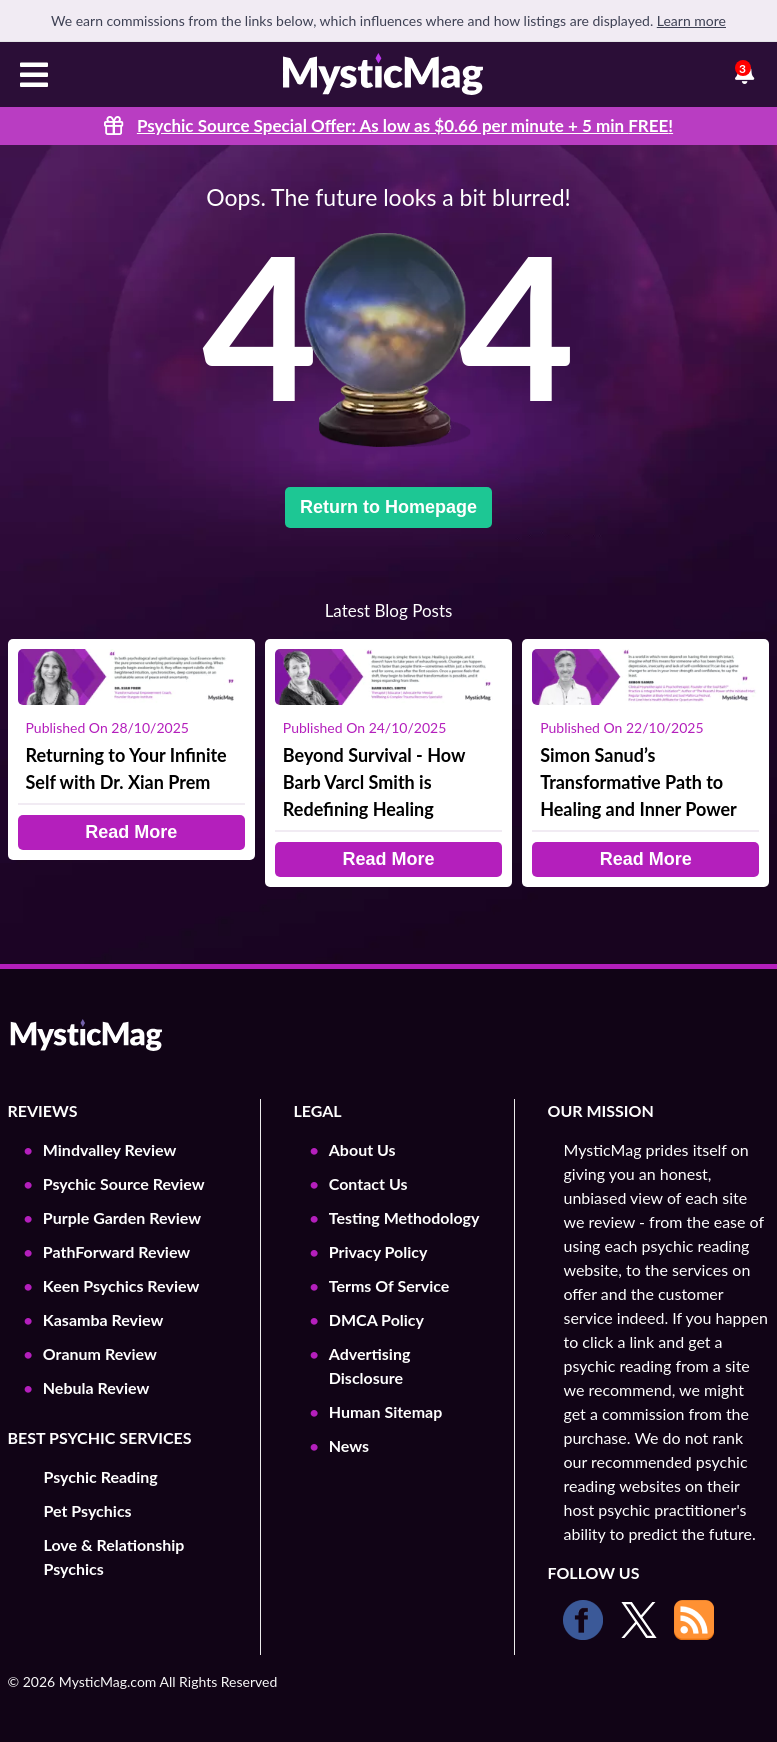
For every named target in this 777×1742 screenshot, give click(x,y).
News (349, 1445)
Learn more (691, 20)
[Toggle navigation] (34, 77)
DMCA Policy (376, 1319)
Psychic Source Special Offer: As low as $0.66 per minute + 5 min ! (405, 125)
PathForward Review (116, 1251)
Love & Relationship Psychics (114, 1556)
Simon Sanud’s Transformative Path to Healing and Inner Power (638, 782)
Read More (131, 832)
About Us (362, 1149)
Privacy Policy (378, 1251)
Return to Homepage (388, 507)
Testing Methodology (404, 1217)
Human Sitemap (385, 1411)
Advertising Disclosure (370, 1365)
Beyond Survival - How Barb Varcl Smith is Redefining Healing (374, 782)
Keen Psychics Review (121, 1285)
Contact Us (368, 1183)
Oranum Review (100, 1353)
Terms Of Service (389, 1285)
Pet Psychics (88, 1510)
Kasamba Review (103, 1319)
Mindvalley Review (110, 1149)
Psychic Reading (101, 1476)
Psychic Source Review (124, 1183)
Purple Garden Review (122, 1217)
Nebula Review (96, 1387)
